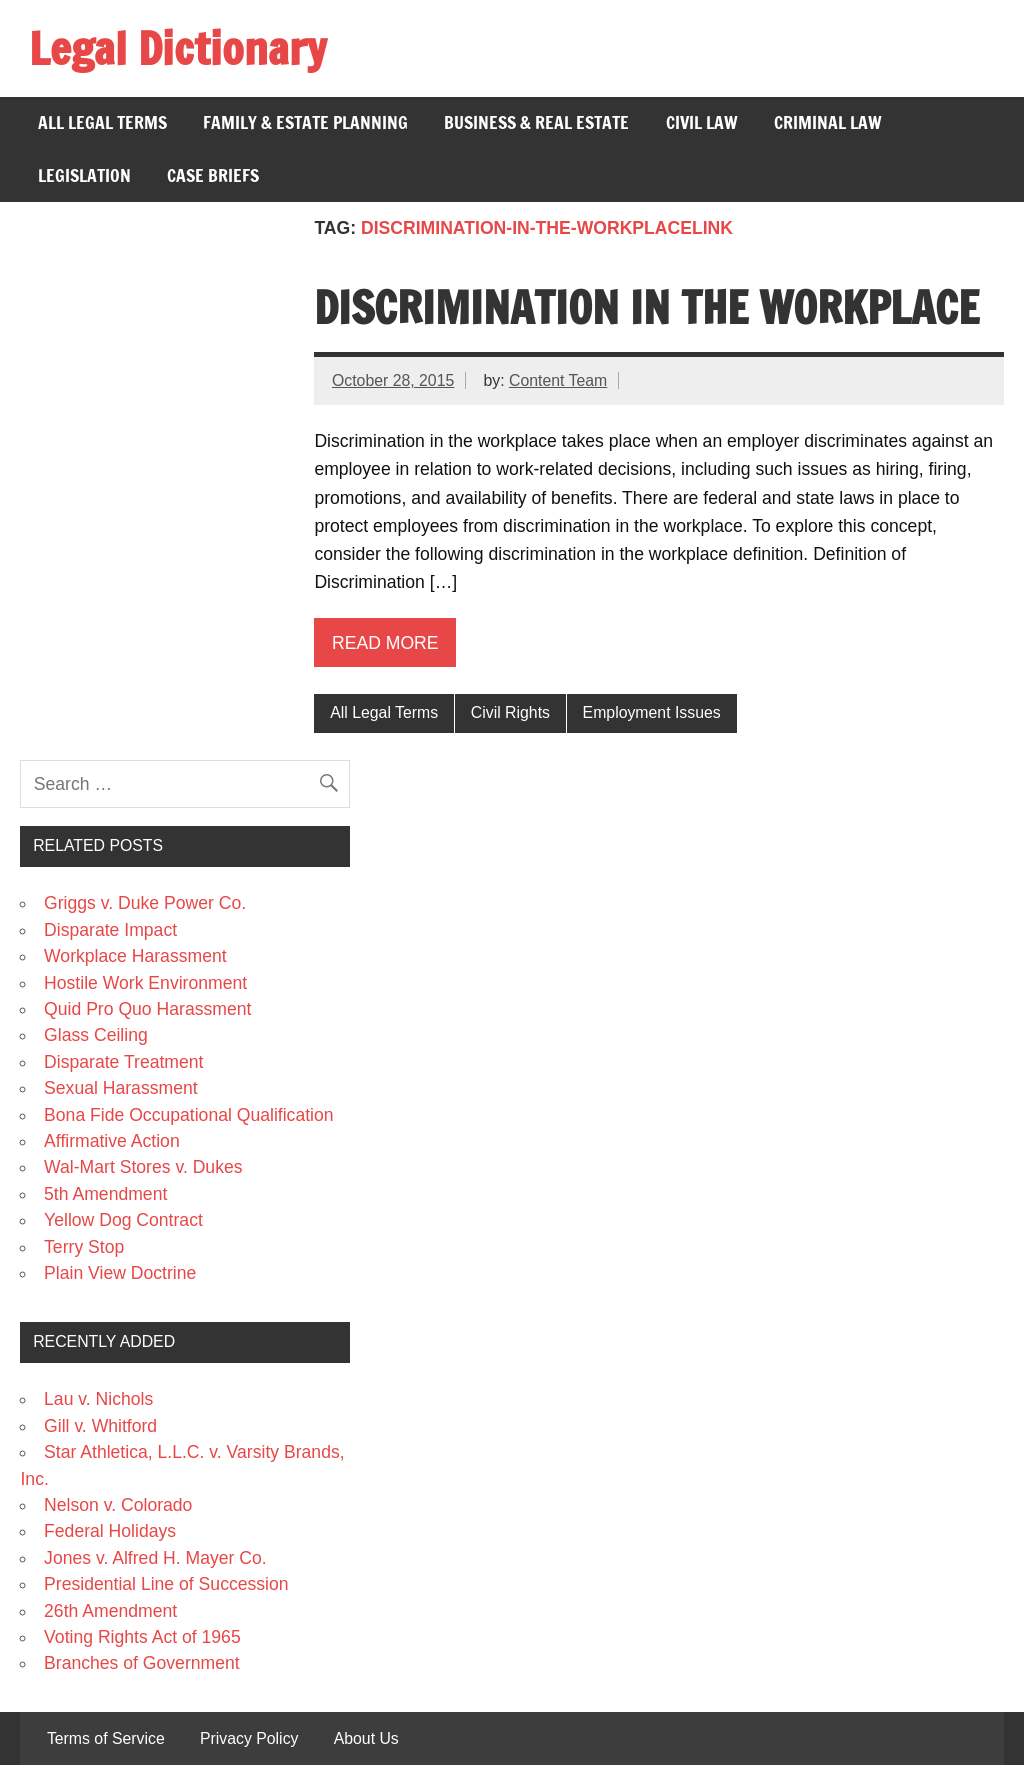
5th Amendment (105, 1194)
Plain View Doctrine (120, 1273)
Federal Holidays (110, 1531)
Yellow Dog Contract (123, 1220)
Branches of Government (142, 1663)
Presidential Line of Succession (166, 1584)
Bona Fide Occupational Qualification (189, 1115)
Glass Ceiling (96, 1035)
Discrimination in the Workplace (646, 307)
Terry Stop (84, 1247)
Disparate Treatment (123, 1062)
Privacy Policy (249, 1739)
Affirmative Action (112, 1141)
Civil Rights (510, 712)
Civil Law (702, 122)
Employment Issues (652, 712)
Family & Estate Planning (305, 122)
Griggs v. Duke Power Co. (145, 903)
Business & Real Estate (536, 122)
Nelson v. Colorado (118, 1505)
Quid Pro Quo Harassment (147, 1009)
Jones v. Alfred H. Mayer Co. (155, 1558)
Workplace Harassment (135, 956)
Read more (385, 643)
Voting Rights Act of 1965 (142, 1637)
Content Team (558, 380)
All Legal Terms (102, 122)
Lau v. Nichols (98, 1399)
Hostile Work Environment (145, 983)
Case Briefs (213, 175)
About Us (366, 1739)
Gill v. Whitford (100, 1426)
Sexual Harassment (121, 1088)
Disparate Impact (110, 930)
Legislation (84, 175)
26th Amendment (110, 1611)
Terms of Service (106, 1739)
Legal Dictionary (177, 48)
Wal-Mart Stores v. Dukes (143, 1167)
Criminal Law (828, 122)
